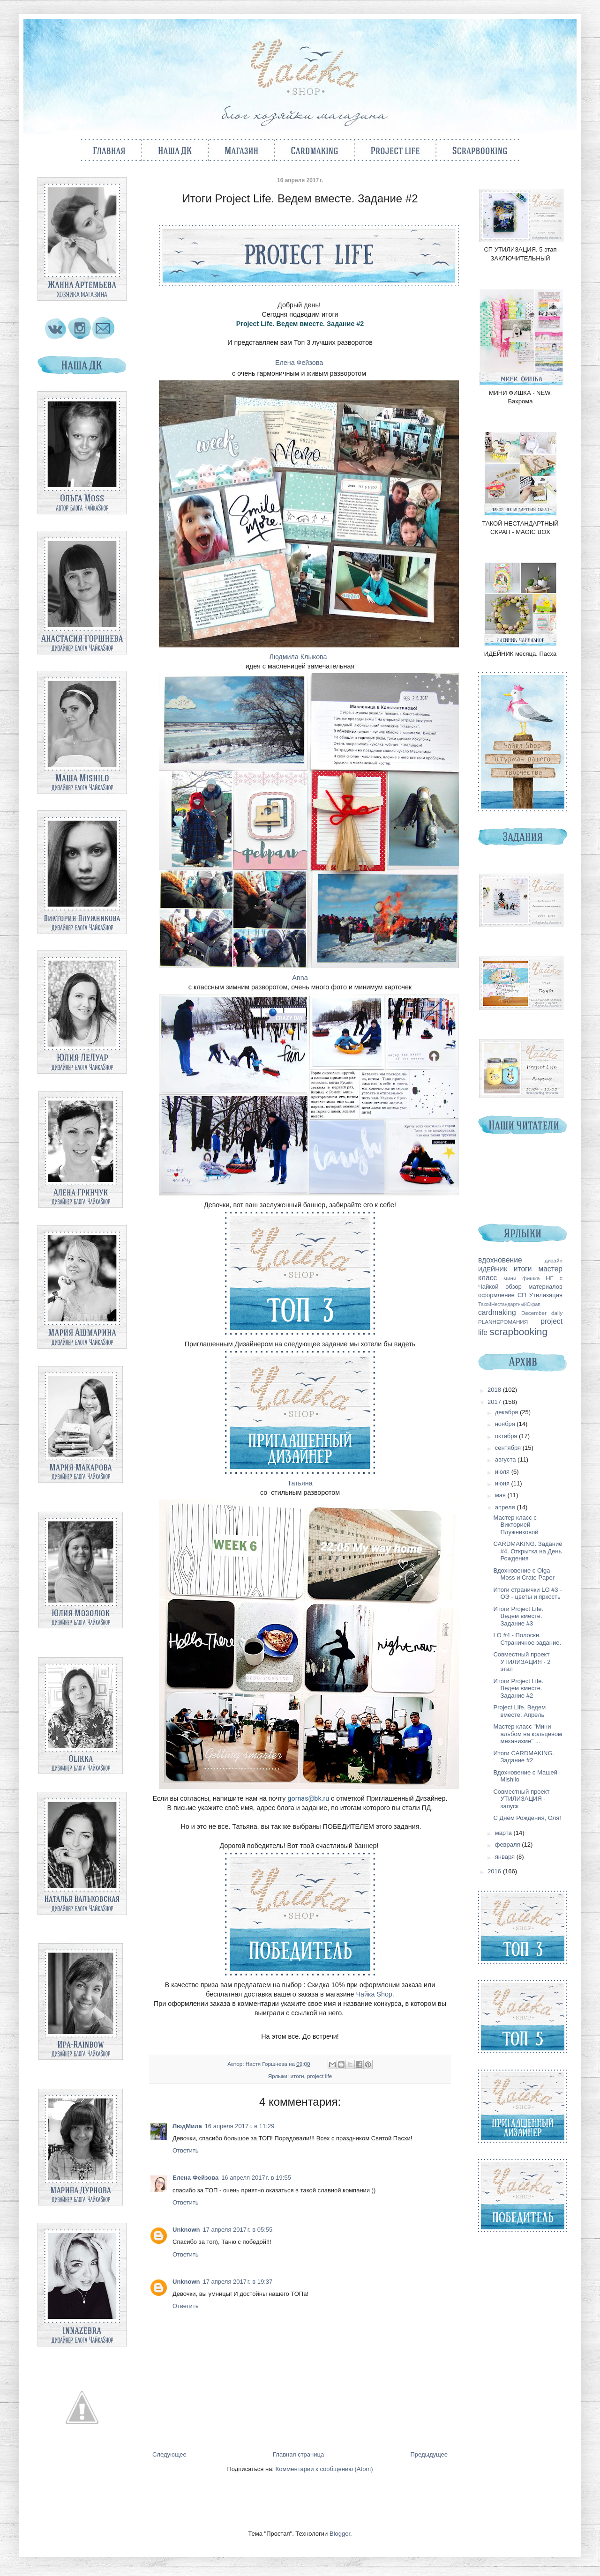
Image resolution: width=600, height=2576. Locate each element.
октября (507, 1436)
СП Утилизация (540, 1295)
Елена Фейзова (195, 2177)
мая (501, 1495)
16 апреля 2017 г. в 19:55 (256, 2177)
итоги (297, 2076)
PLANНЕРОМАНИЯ (503, 1322)
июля (503, 1471)
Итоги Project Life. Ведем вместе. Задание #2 (518, 1688)
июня (503, 1483)
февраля (508, 1844)
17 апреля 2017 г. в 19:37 (238, 2281)
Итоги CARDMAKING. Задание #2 (523, 1757)
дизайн (553, 1260)
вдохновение (500, 1260)
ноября (506, 1423)
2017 (495, 1401)
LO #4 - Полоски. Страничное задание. (527, 1639)
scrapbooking (518, 1331)
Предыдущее (429, 2454)
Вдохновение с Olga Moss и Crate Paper (524, 1574)
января (506, 1856)
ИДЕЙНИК (492, 1269)
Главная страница (298, 2454)
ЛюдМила (187, 2126)
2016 (495, 1871)
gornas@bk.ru (308, 1798)
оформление (496, 1295)
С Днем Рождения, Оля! (527, 1817)
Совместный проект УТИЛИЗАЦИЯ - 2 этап (521, 1661)
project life (319, 2076)
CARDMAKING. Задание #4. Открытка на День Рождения (527, 1551)
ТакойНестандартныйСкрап (509, 1304)
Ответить (185, 2150)
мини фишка (521, 1278)
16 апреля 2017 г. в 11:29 (240, 2126)
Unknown (186, 2229)
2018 (495, 1389)
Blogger (340, 2533)
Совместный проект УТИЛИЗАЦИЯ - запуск (521, 1799)
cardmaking (497, 1312)
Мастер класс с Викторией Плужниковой (515, 1525)
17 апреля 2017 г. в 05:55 (238, 2229)
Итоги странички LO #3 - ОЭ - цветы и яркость (527, 1593)
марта (504, 1832)
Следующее (169, 2454)
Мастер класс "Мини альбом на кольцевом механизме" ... (527, 1734)
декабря (507, 1412)
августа (506, 1459)
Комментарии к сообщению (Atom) (324, 2468)
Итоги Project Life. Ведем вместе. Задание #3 (518, 1616)
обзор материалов (533, 1286)
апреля (506, 1507)
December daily (541, 1313)
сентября (509, 1447)
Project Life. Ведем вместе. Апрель (519, 1711)
